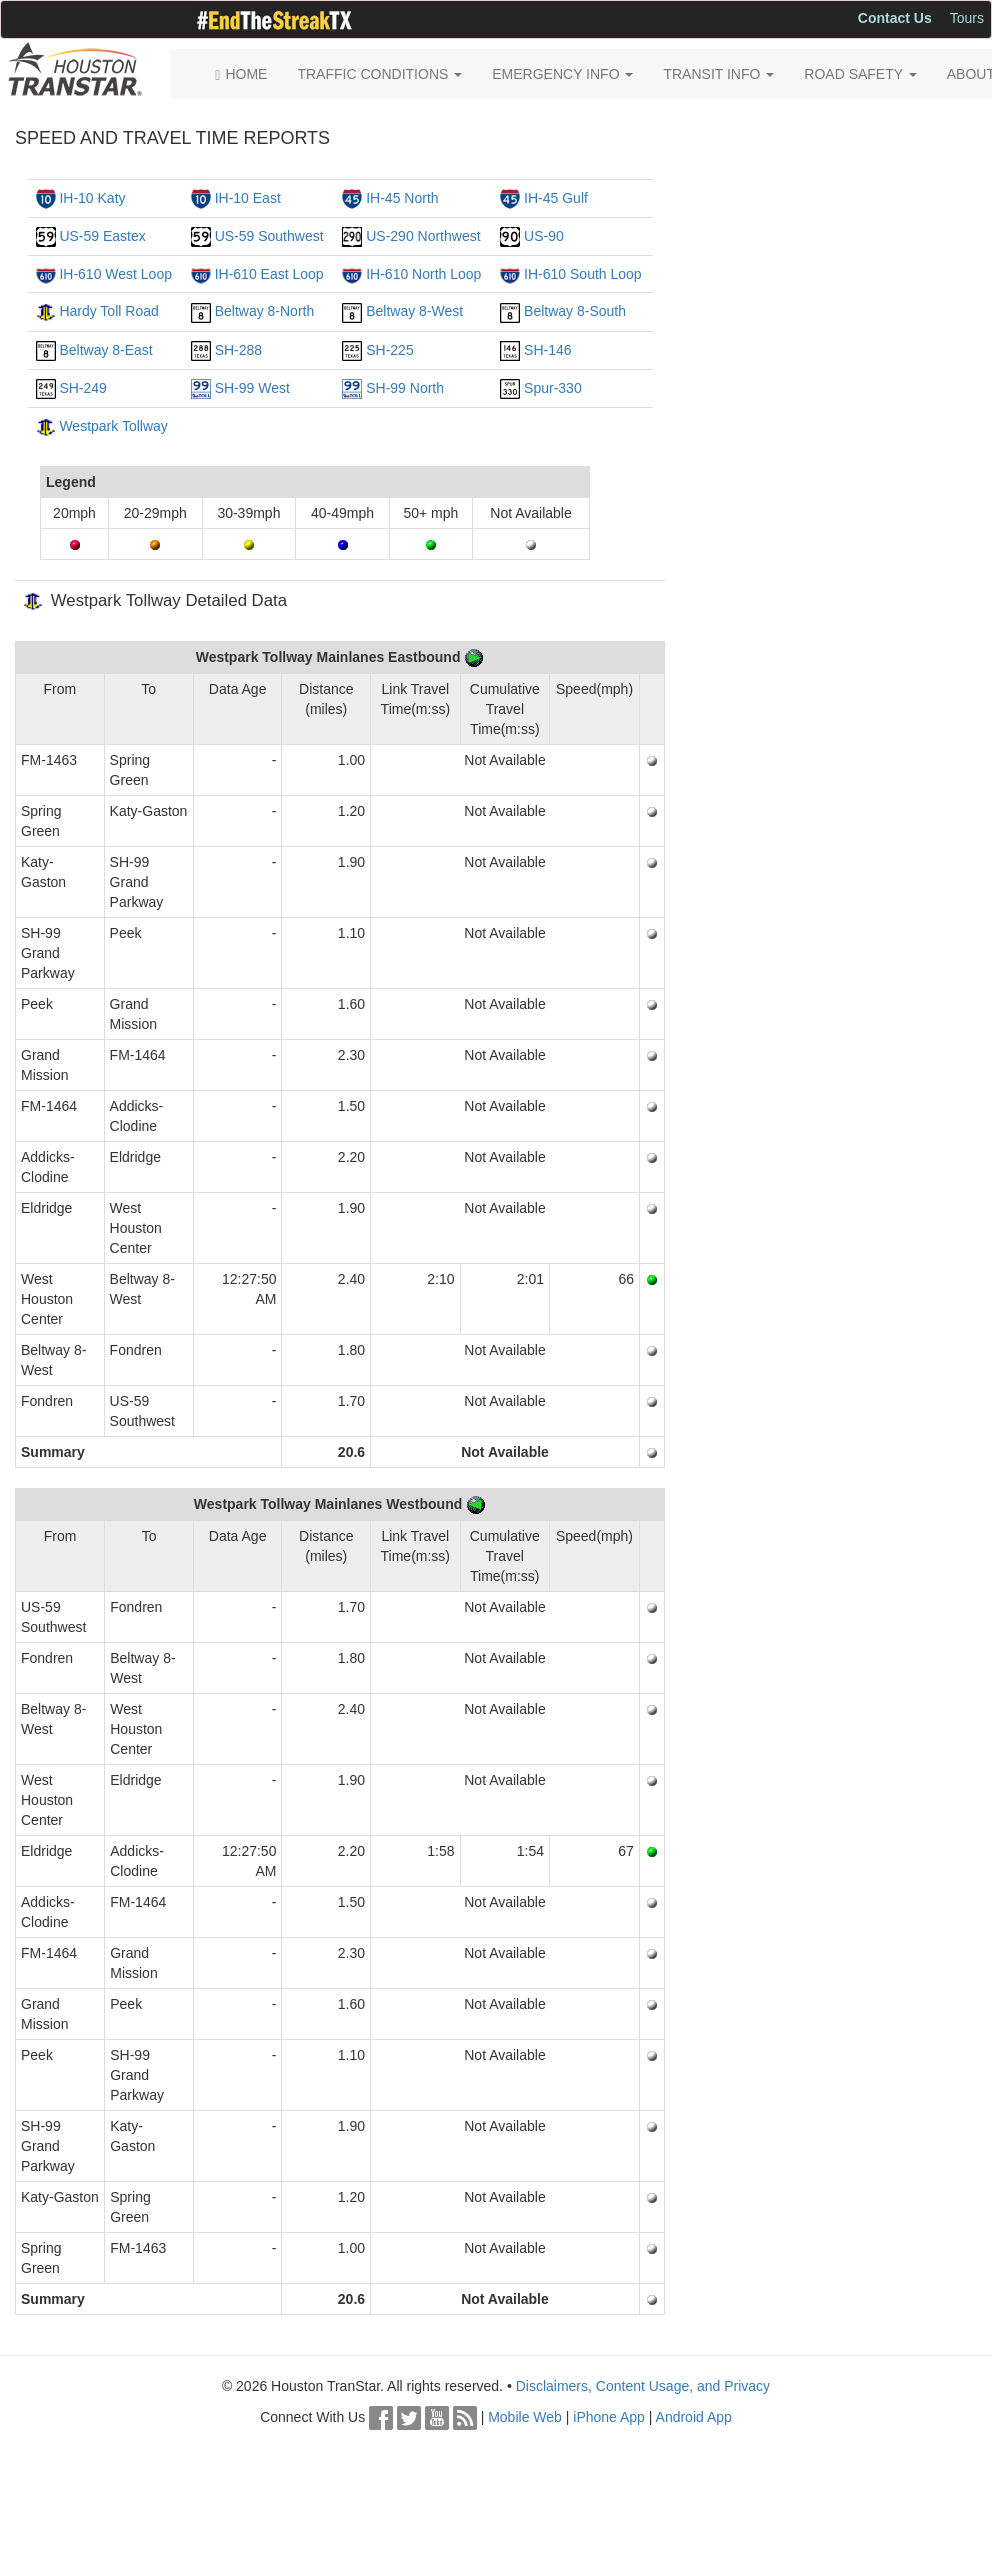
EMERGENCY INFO (562, 74)
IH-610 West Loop (115, 274)
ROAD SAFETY (860, 74)
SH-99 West (252, 388)
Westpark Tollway (113, 426)
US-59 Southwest (269, 236)
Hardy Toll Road (108, 311)
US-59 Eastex (102, 236)
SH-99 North (405, 388)
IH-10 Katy (92, 198)
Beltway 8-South (575, 311)
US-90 (544, 236)
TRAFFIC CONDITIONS (379, 74)
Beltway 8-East (105, 350)
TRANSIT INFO (718, 74)
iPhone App (609, 2417)
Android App (694, 2417)
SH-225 (389, 350)
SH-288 (238, 350)
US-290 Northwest (423, 236)
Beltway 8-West (414, 311)
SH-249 (82, 388)
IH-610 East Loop (269, 274)
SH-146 (547, 350)
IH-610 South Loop (583, 274)
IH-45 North (402, 198)
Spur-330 (553, 388)
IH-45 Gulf (556, 198)
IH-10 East (248, 198)
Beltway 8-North (265, 311)
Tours (967, 18)
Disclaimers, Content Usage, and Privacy (643, 2386)
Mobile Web (525, 2417)
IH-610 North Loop (423, 274)
